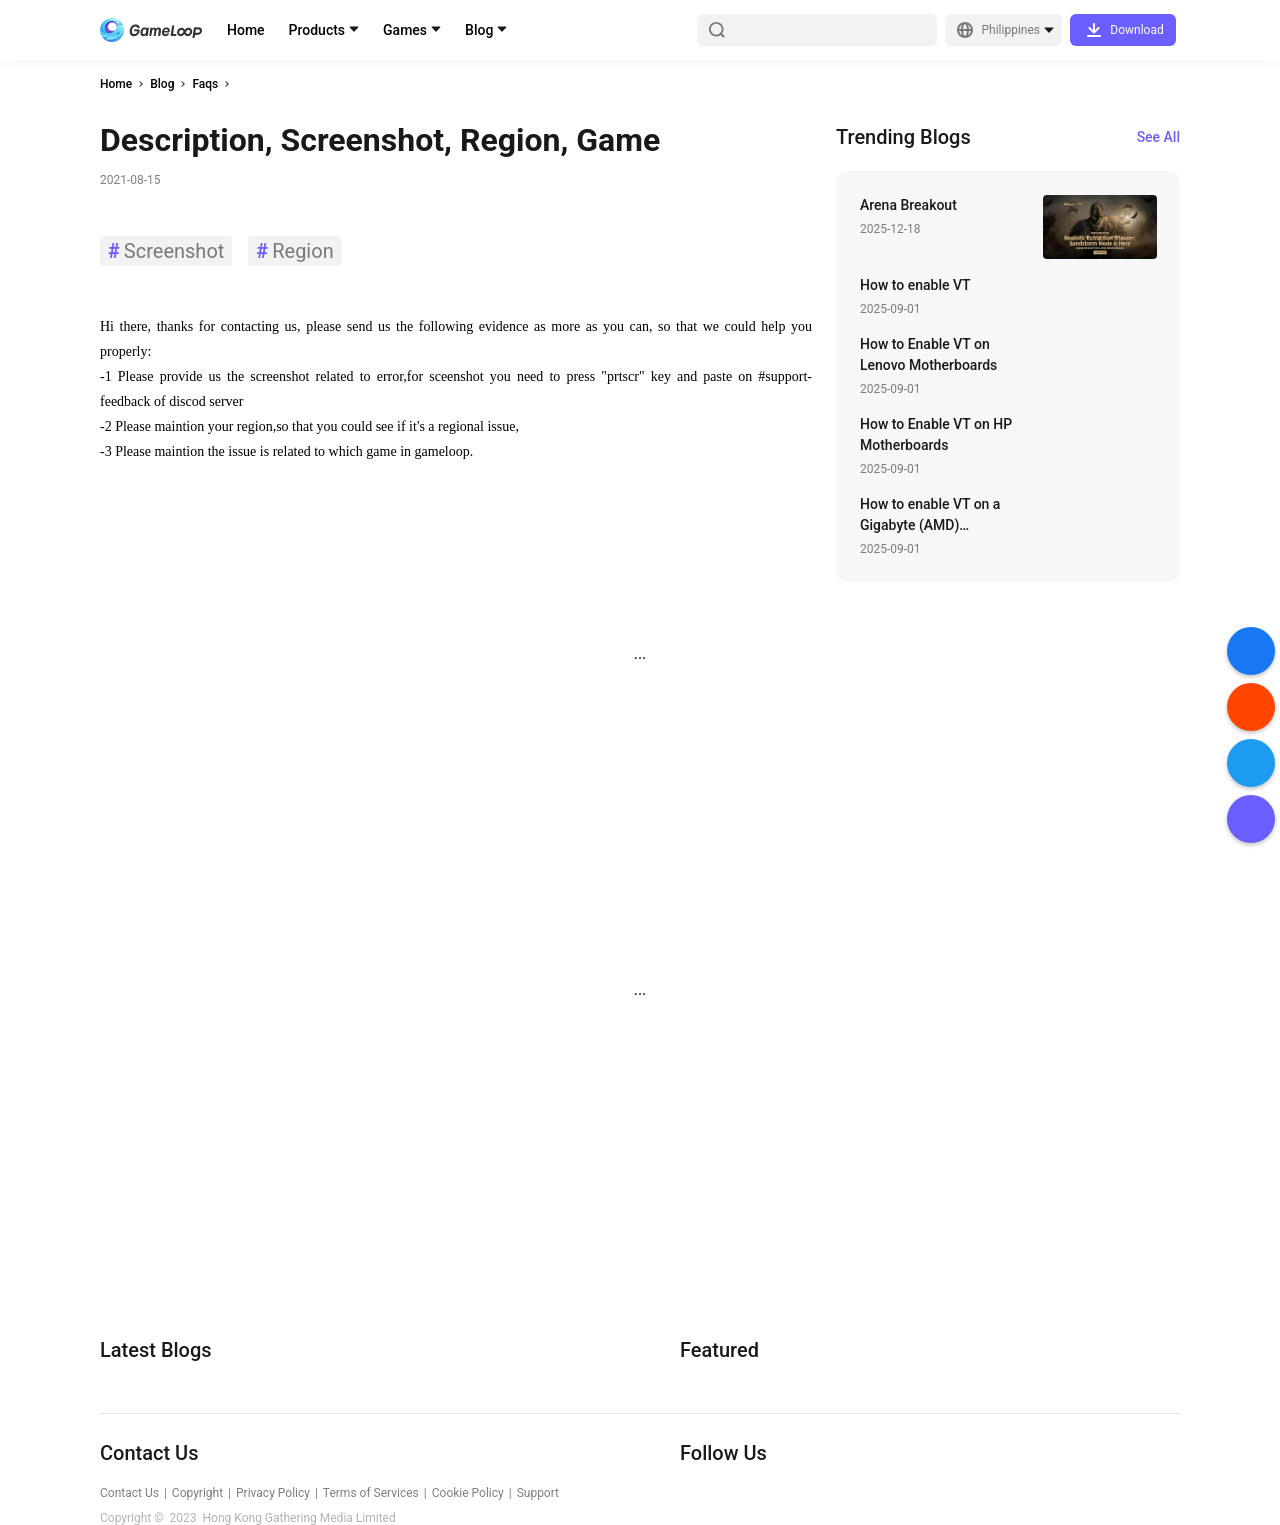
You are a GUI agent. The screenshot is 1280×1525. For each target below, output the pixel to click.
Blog (479, 30)
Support (538, 1493)
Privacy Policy (273, 1493)
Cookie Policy (468, 1493)
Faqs (205, 84)
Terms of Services (371, 1493)
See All (1158, 137)
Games (405, 30)
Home (246, 30)
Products (317, 30)
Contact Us (129, 1493)
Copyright (197, 1493)
